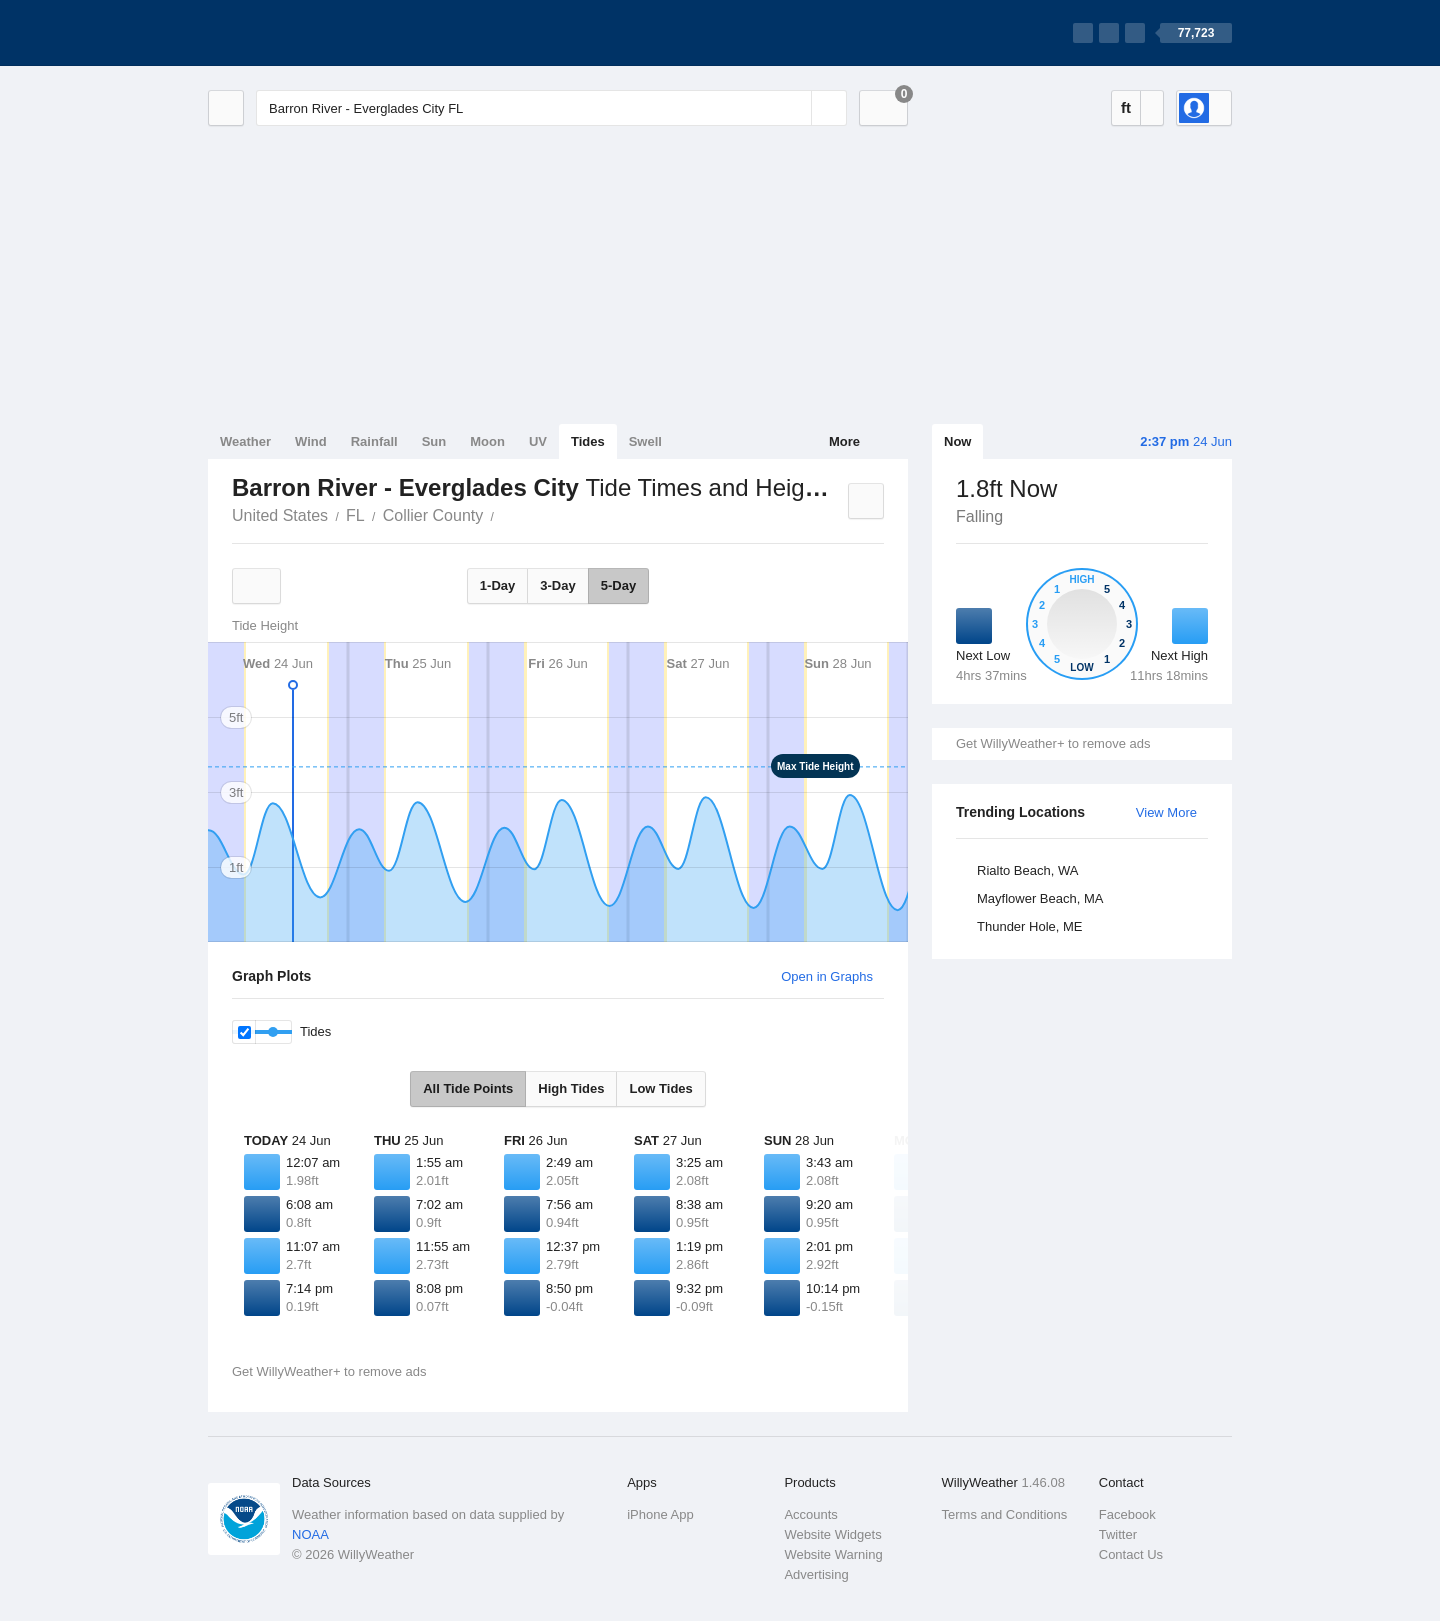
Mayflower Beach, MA (1040, 898)
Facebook (1127, 1514)
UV (538, 441)
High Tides (571, 1088)
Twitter (1118, 1534)
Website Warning (833, 1554)
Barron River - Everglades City (505, 514)
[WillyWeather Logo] (302, 33)
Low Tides (660, 1088)
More (844, 441)
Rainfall (374, 441)
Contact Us (1131, 1554)
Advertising (816, 1574)
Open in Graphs (827, 976)
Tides (588, 441)
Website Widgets (832, 1534)
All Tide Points (468, 1088)
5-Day (618, 585)
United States (280, 515)
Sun (434, 441)
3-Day (557, 585)
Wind (311, 441)
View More (1166, 812)
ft (1126, 107)
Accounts (810, 1514)
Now (957, 441)
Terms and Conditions (1005, 1514)
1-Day (497, 585)
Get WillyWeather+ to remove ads (1053, 743)
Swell (645, 441)
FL (355, 515)
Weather (245, 441)
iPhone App (660, 1514)
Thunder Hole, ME (1030, 926)
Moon (487, 441)
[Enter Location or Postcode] (551, 108)
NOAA (310, 1534)
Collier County (433, 515)
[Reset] (794, 108)
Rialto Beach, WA (1027, 870)
